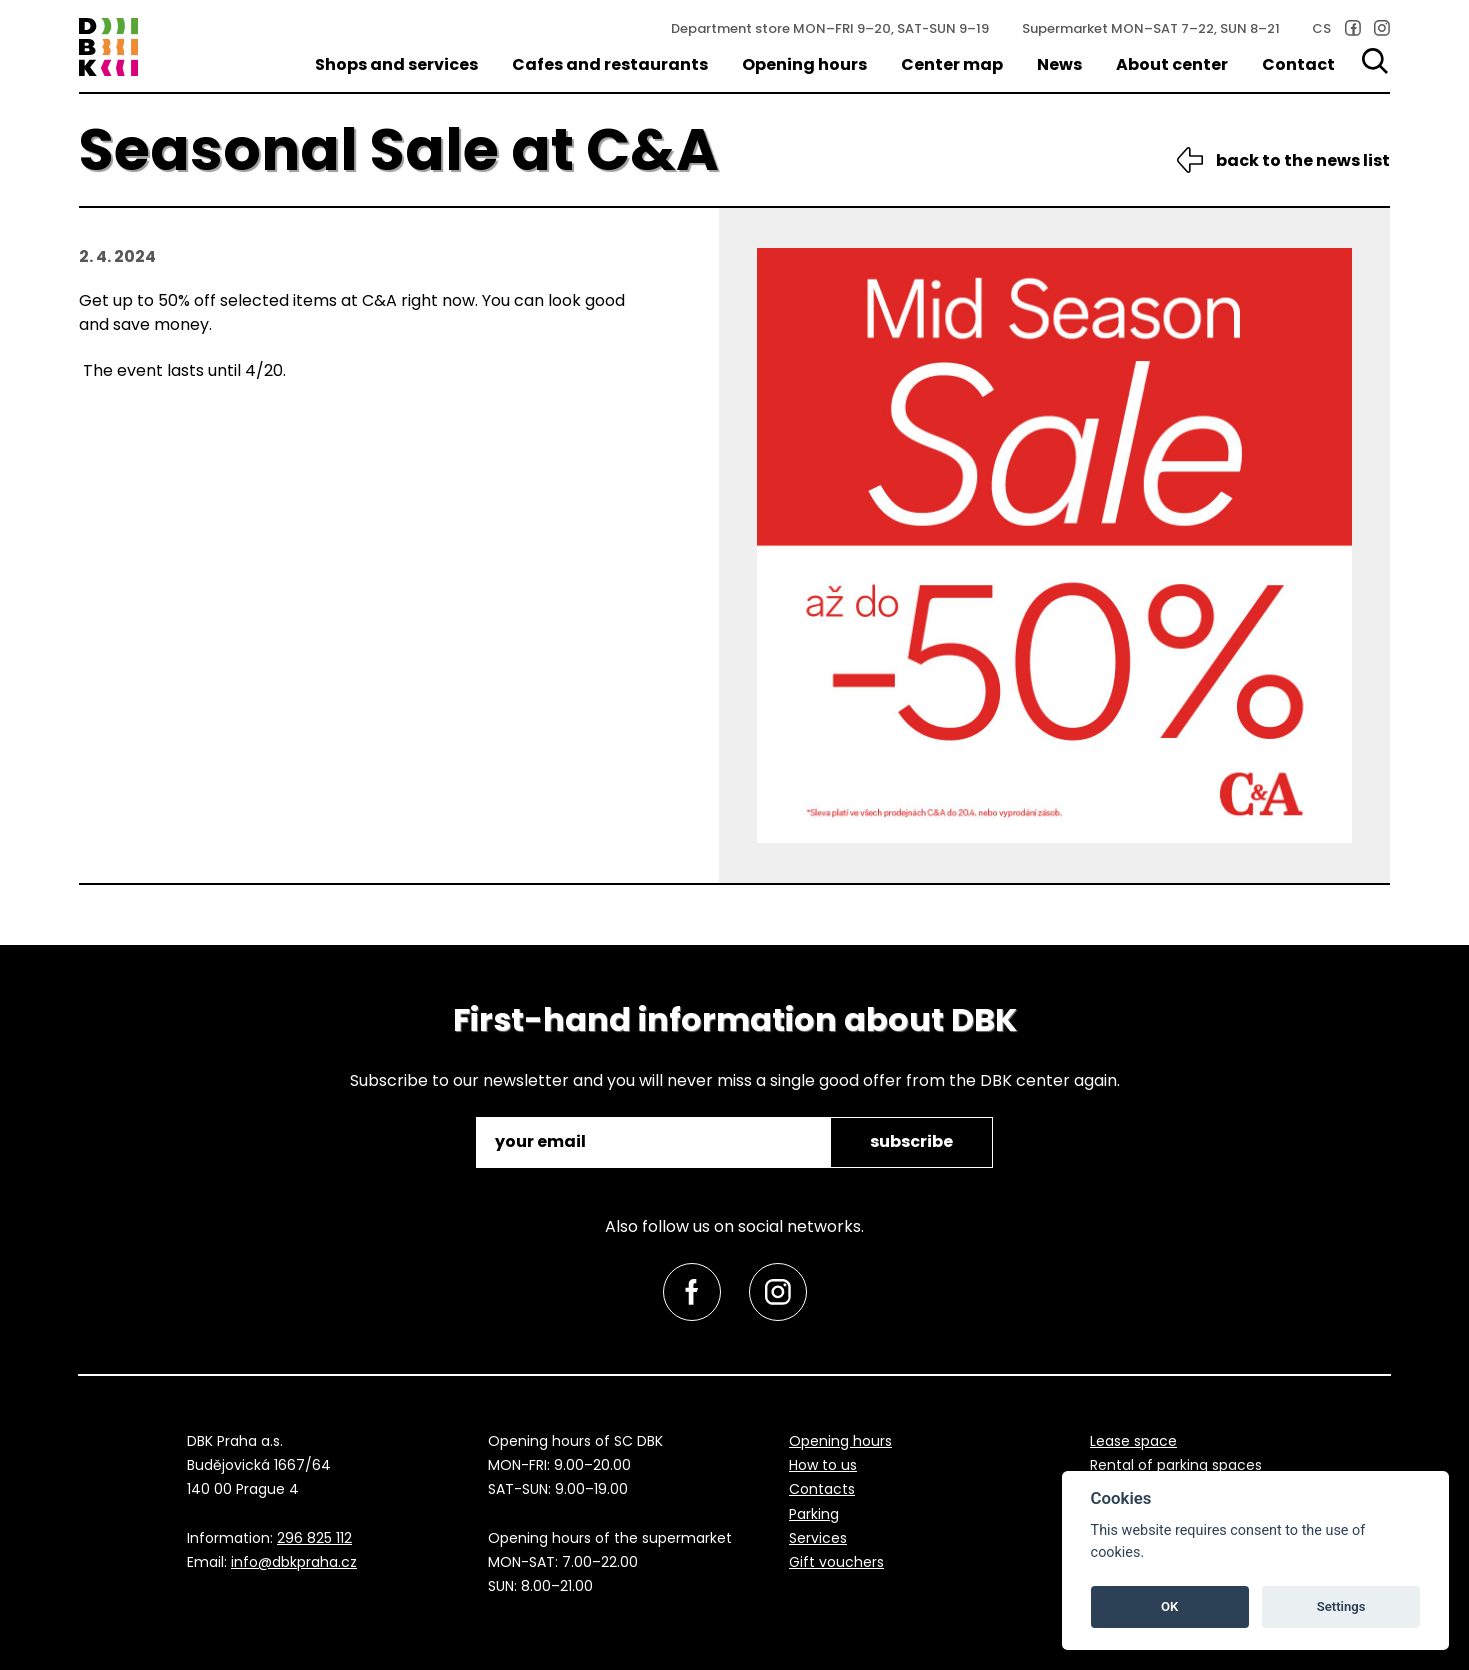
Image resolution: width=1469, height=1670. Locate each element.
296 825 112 (314, 1538)
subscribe (911, 1141)
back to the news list (1303, 160)
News (1059, 64)
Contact (1298, 64)
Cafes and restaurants (610, 64)
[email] (654, 1142)
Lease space (1133, 1441)
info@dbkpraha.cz (294, 1562)
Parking (814, 1514)
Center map (952, 64)
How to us (823, 1465)
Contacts (822, 1489)
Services (818, 1538)
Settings (1341, 1606)
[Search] (1376, 61)
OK (1169, 1606)
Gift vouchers (836, 1562)
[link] (1353, 28)
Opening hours (804, 64)
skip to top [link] (52, 1612)
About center (1172, 64)
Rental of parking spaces (1176, 1465)
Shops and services (396, 64)
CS (1321, 28)
